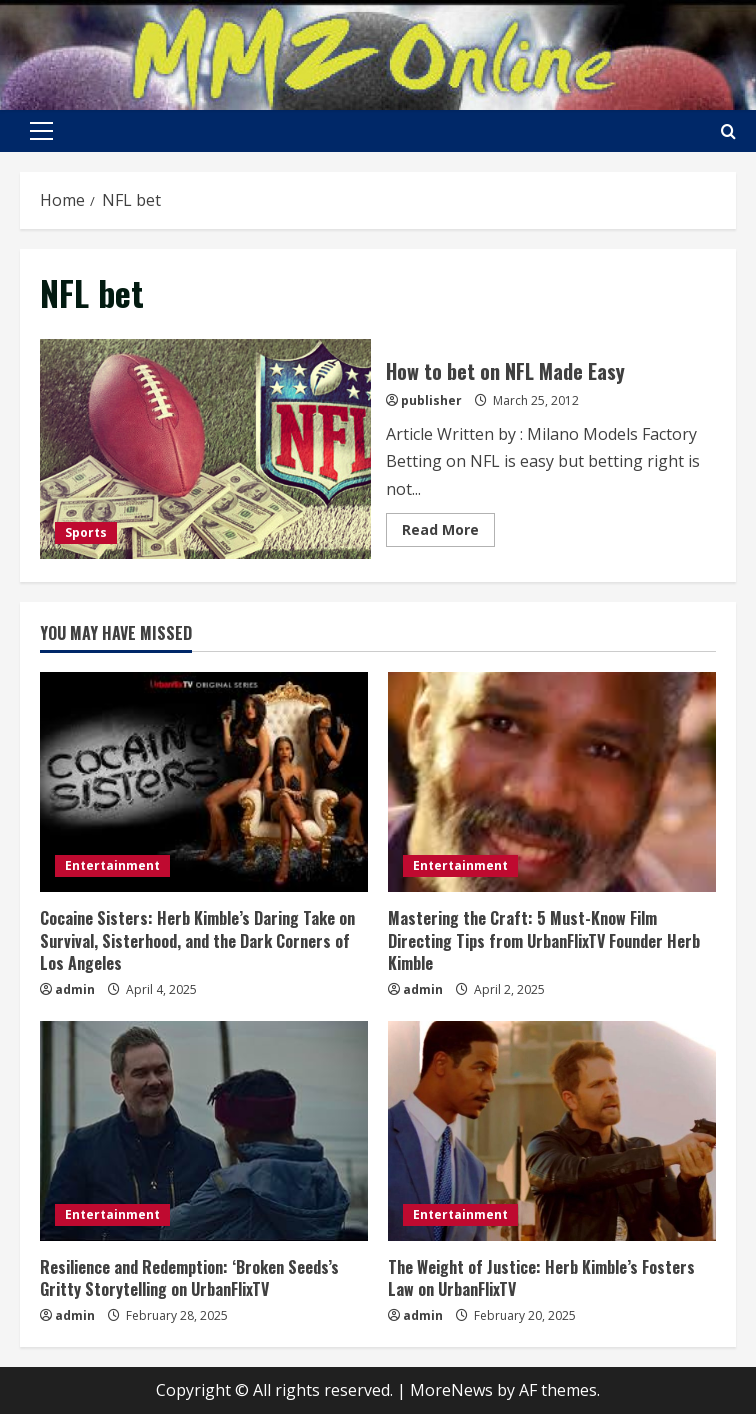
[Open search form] (728, 131)
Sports (86, 532)
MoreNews (451, 1390)
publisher (431, 400)
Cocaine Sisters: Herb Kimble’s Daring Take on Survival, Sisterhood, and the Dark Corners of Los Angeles (197, 940)
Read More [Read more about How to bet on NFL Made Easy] (448, 533)
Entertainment (112, 865)
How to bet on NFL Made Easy (205, 449)
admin (75, 989)
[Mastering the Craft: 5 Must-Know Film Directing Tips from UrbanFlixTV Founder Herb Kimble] (552, 782)
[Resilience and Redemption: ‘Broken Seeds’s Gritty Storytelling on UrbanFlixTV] (204, 1131)
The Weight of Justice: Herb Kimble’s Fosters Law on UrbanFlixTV (541, 1278)
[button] (41, 131)
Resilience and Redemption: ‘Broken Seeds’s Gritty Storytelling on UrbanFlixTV (189, 1278)
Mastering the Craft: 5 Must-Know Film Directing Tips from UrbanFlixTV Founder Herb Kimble (544, 940)
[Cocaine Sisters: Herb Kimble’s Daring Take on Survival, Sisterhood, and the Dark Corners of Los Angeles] (204, 782)
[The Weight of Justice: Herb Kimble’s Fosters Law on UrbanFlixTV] (552, 1131)
